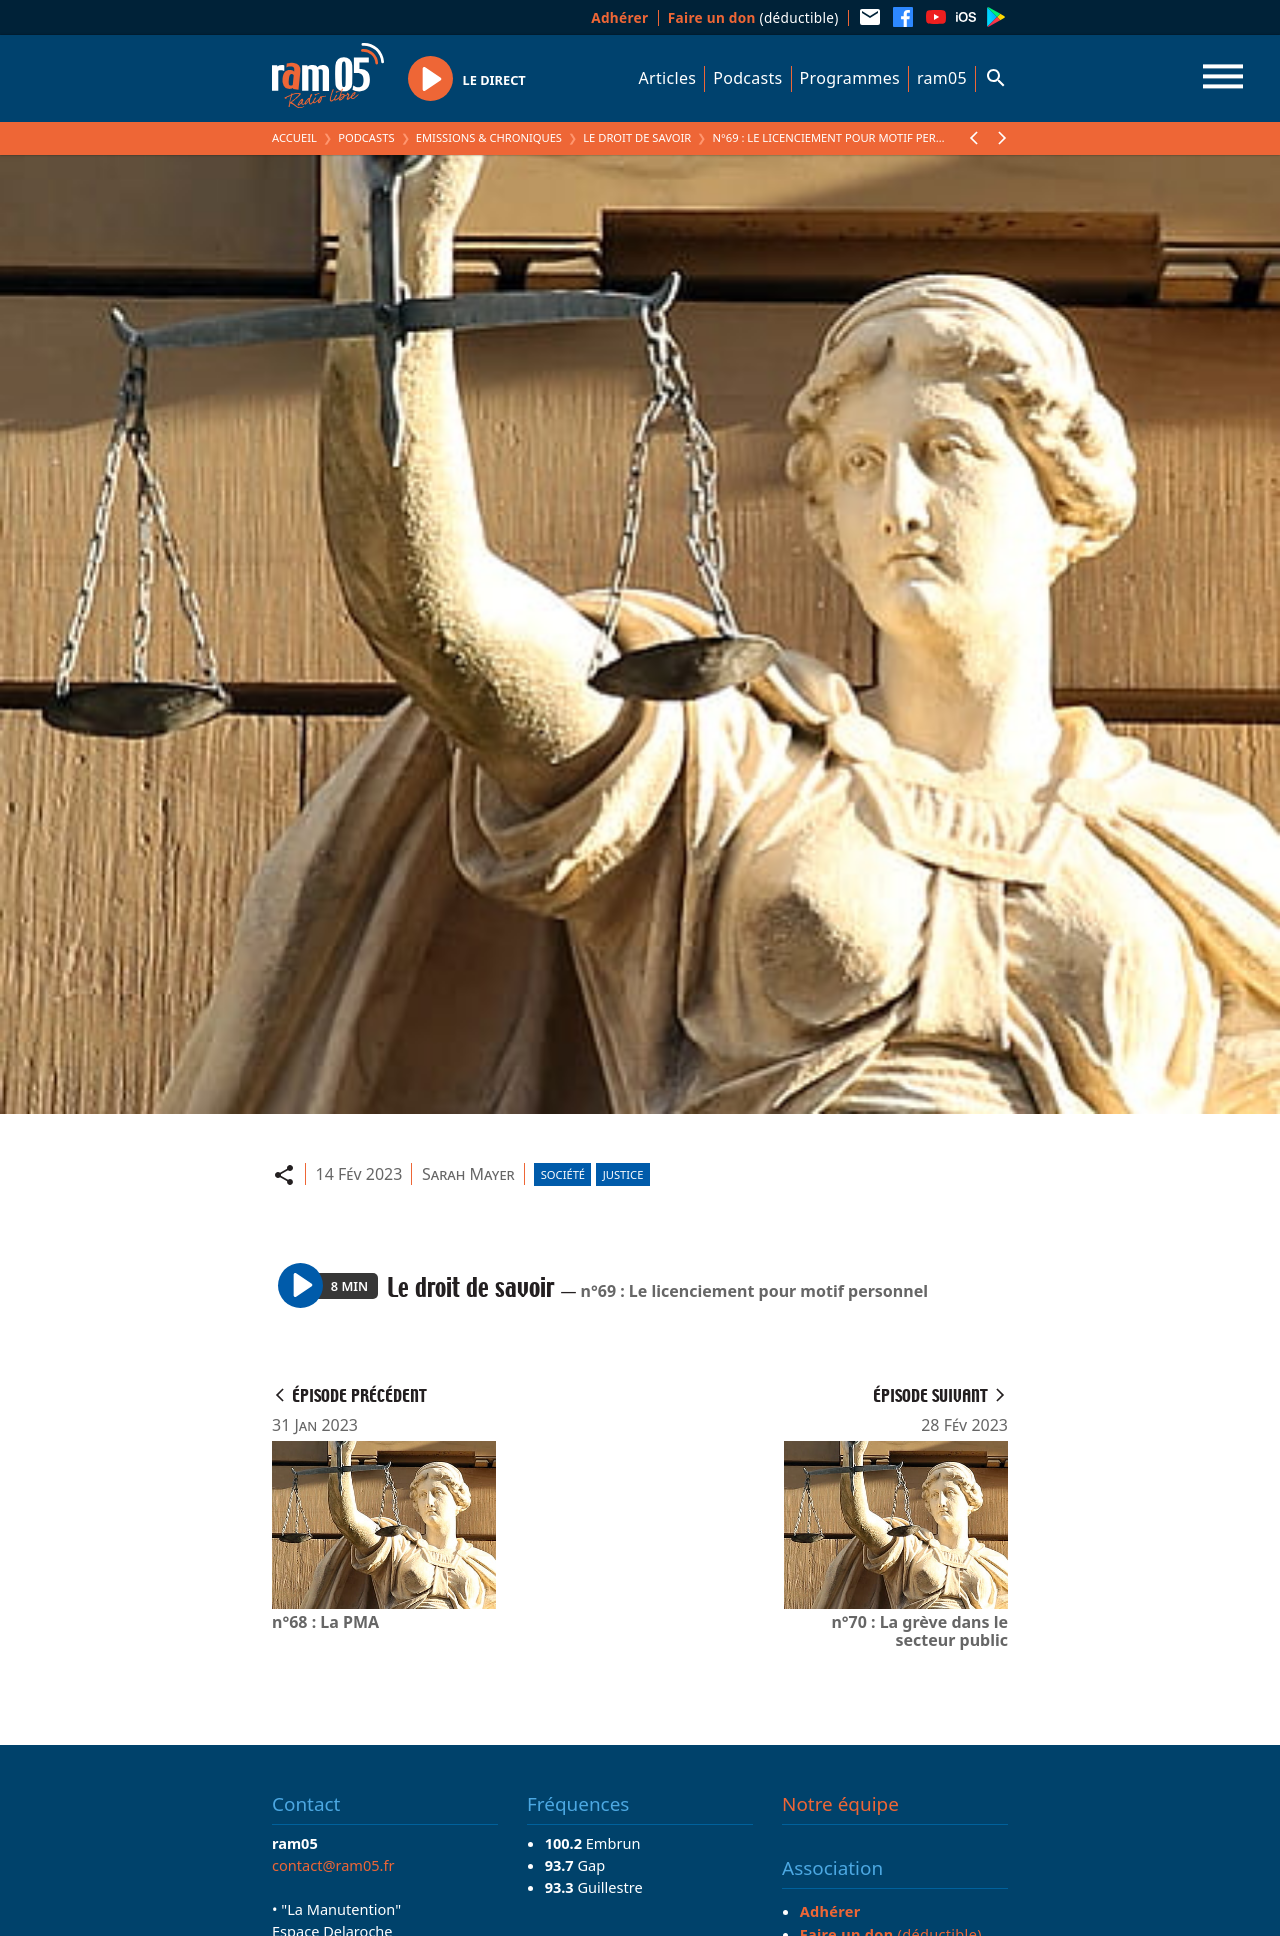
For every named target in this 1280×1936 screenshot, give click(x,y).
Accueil (294, 137)
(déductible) (753, 17)
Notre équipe (840, 1804)
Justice (623, 1174)
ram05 (942, 78)
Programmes (850, 78)
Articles (668, 78)
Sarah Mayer (468, 1174)
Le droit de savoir (637, 137)
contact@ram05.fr (333, 1865)
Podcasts (747, 78)
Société (563, 1174)
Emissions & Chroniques (489, 137)
